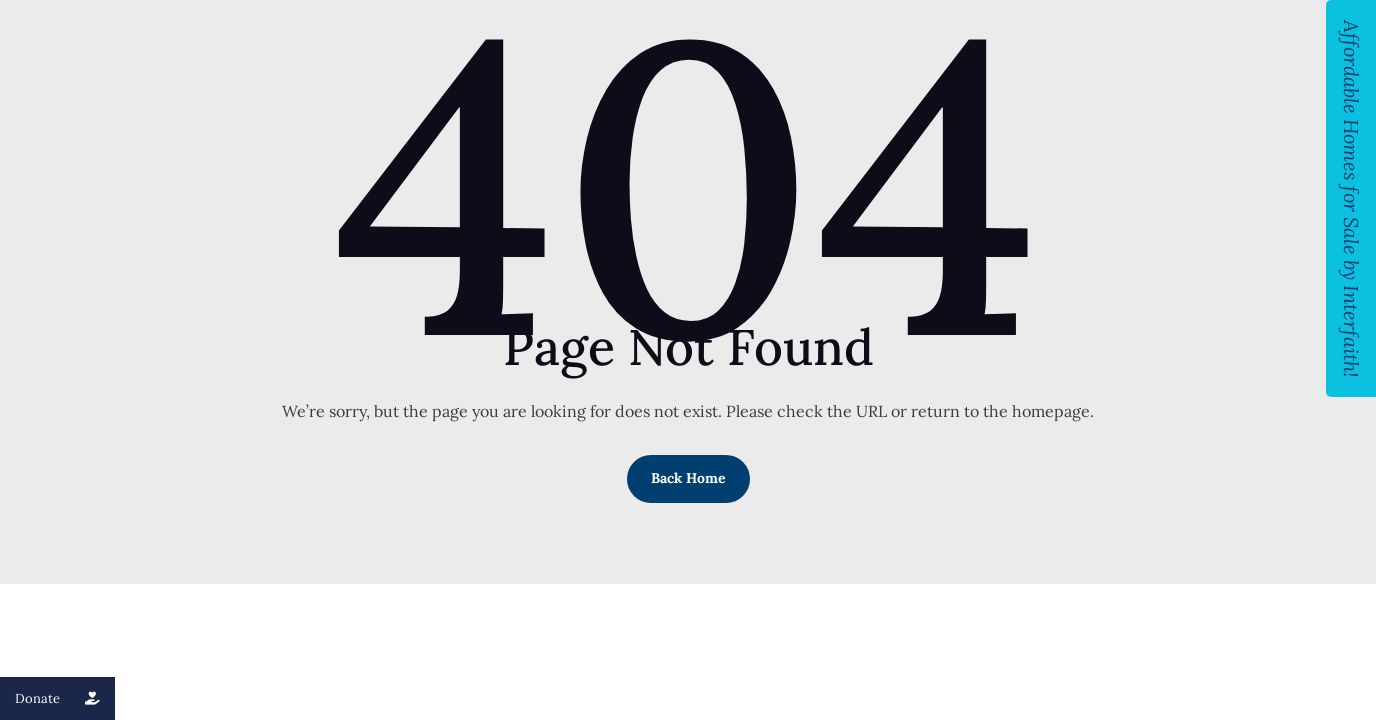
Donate (65, 698)
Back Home (688, 478)
